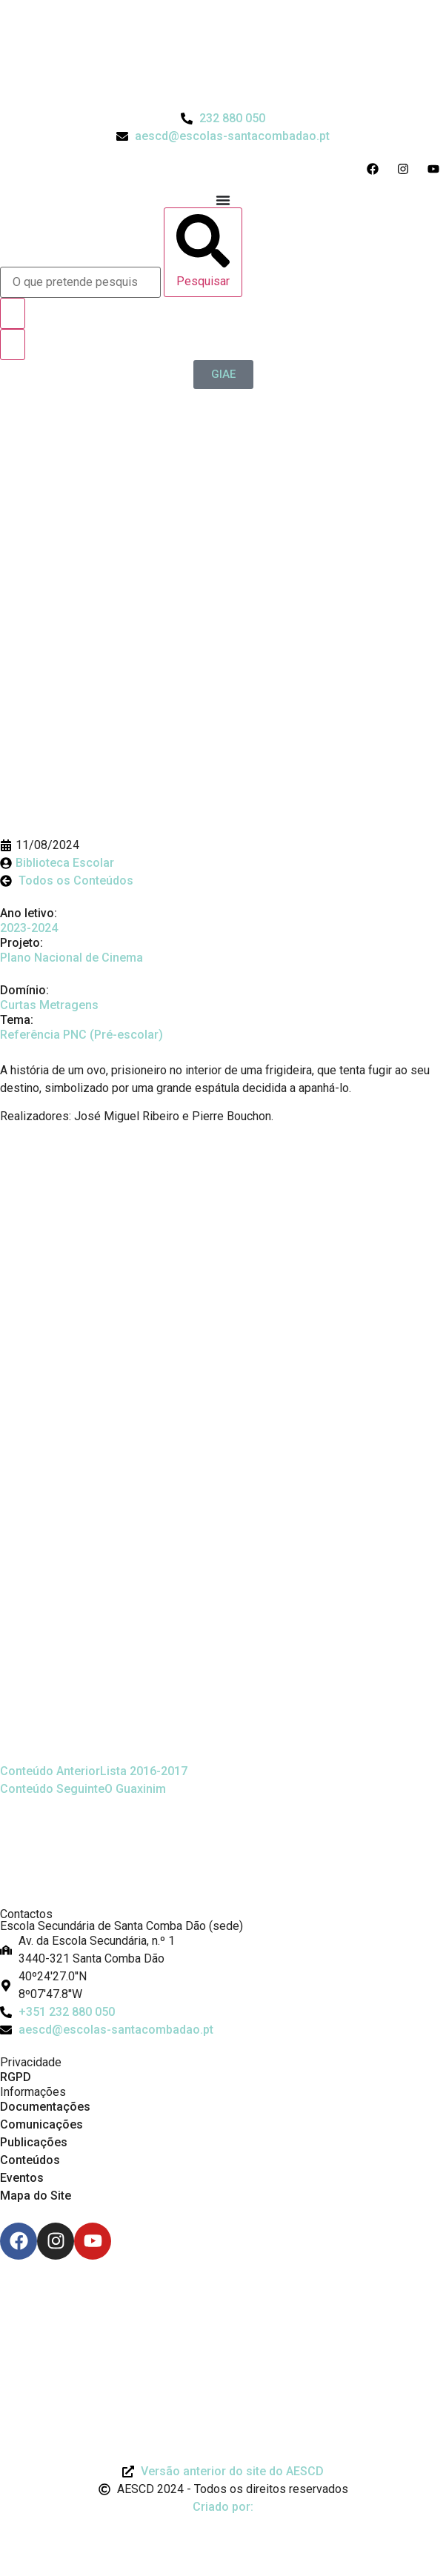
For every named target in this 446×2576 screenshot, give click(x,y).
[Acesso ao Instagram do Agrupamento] (406, 169)
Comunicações (41, 2124)
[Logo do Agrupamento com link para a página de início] (223, 55)
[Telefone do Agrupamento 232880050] (223, 118)
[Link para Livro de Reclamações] (223, 2300)
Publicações (33, 2142)
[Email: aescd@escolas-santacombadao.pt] (223, 2030)
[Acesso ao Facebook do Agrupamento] (376, 169)
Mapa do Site (35, 2196)
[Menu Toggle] (223, 200)
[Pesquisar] (203, 252)
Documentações (45, 2107)
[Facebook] (18, 2241)
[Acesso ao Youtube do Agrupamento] (436, 169)
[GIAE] (223, 374)
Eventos (22, 2178)
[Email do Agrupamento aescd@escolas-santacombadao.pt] (223, 136)
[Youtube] (92, 2241)
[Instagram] (55, 2241)
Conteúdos (30, 2160)
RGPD (15, 2077)
